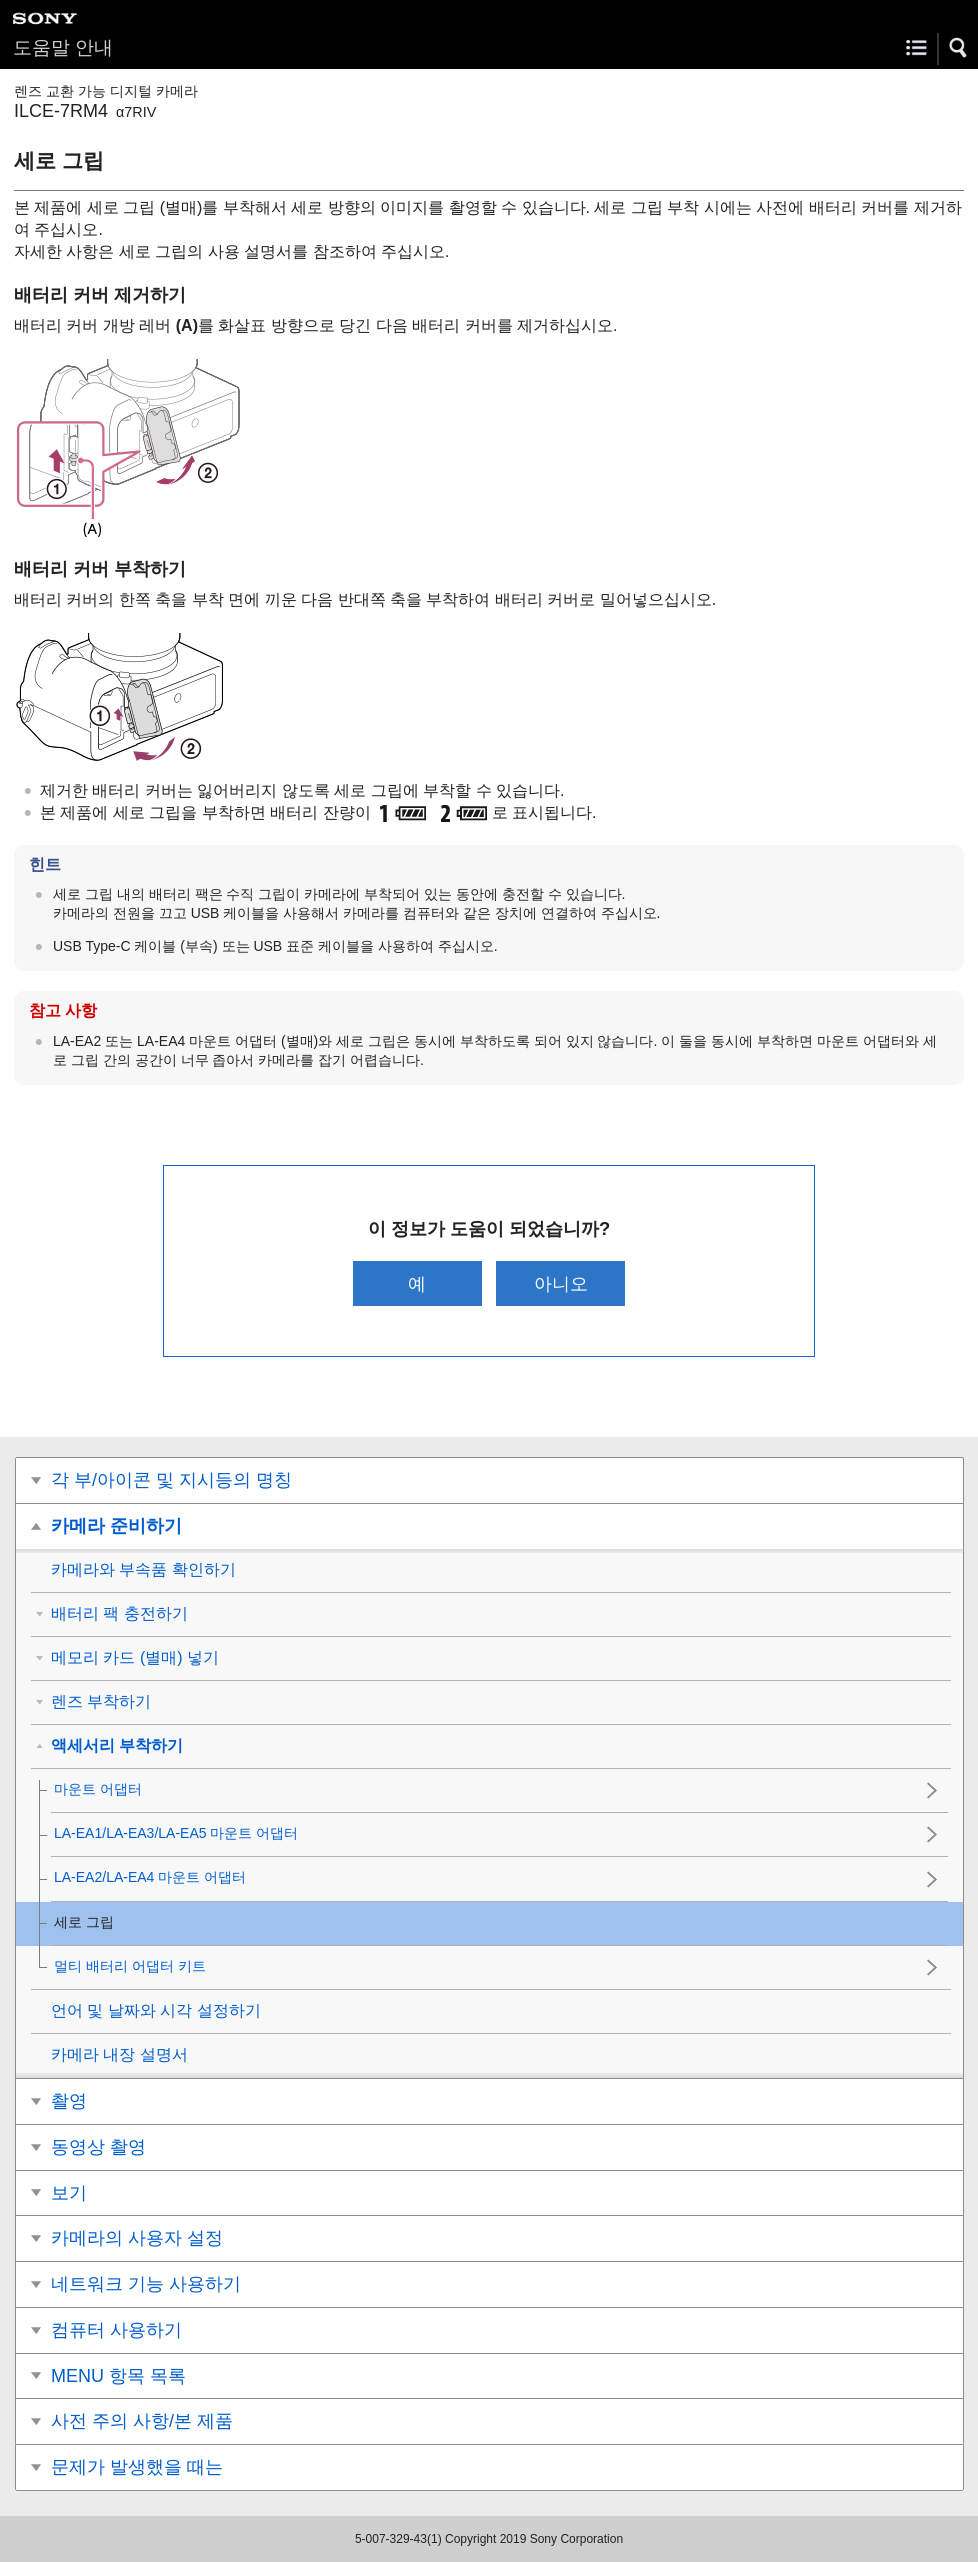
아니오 (561, 1283)
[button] (959, 48)
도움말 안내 (63, 47)
